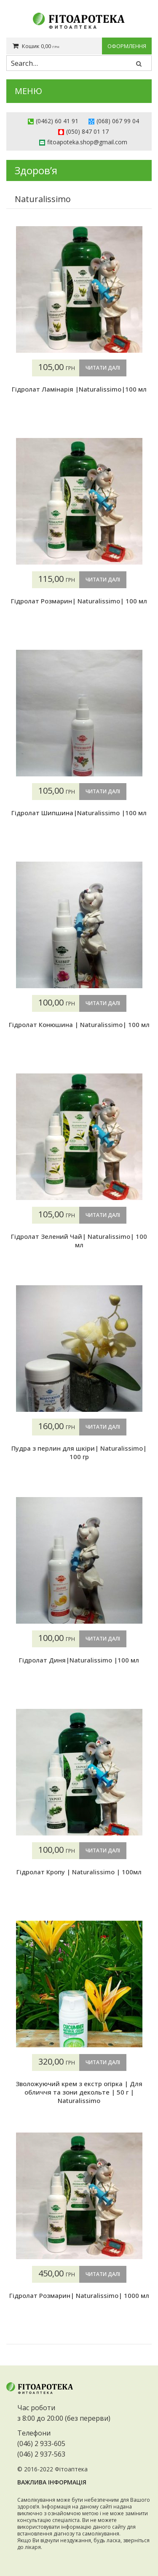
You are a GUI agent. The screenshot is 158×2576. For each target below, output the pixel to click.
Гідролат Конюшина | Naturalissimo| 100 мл (79, 1024)
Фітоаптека (71, 2469)
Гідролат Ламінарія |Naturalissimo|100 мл (79, 389)
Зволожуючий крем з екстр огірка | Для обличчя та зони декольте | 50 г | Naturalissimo (79, 2092)
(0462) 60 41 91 (57, 121)
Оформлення (126, 46)
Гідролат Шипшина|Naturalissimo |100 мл (79, 812)
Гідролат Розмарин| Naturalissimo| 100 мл (79, 601)
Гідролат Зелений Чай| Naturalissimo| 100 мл (79, 1240)
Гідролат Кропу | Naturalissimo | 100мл (79, 1872)
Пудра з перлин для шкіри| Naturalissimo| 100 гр (79, 1452)
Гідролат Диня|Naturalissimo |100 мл (79, 1660)
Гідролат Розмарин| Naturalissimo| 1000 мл (79, 2295)
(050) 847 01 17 (87, 131)
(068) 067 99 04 (117, 121)
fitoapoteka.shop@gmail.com (87, 142)
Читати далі (103, 367)
